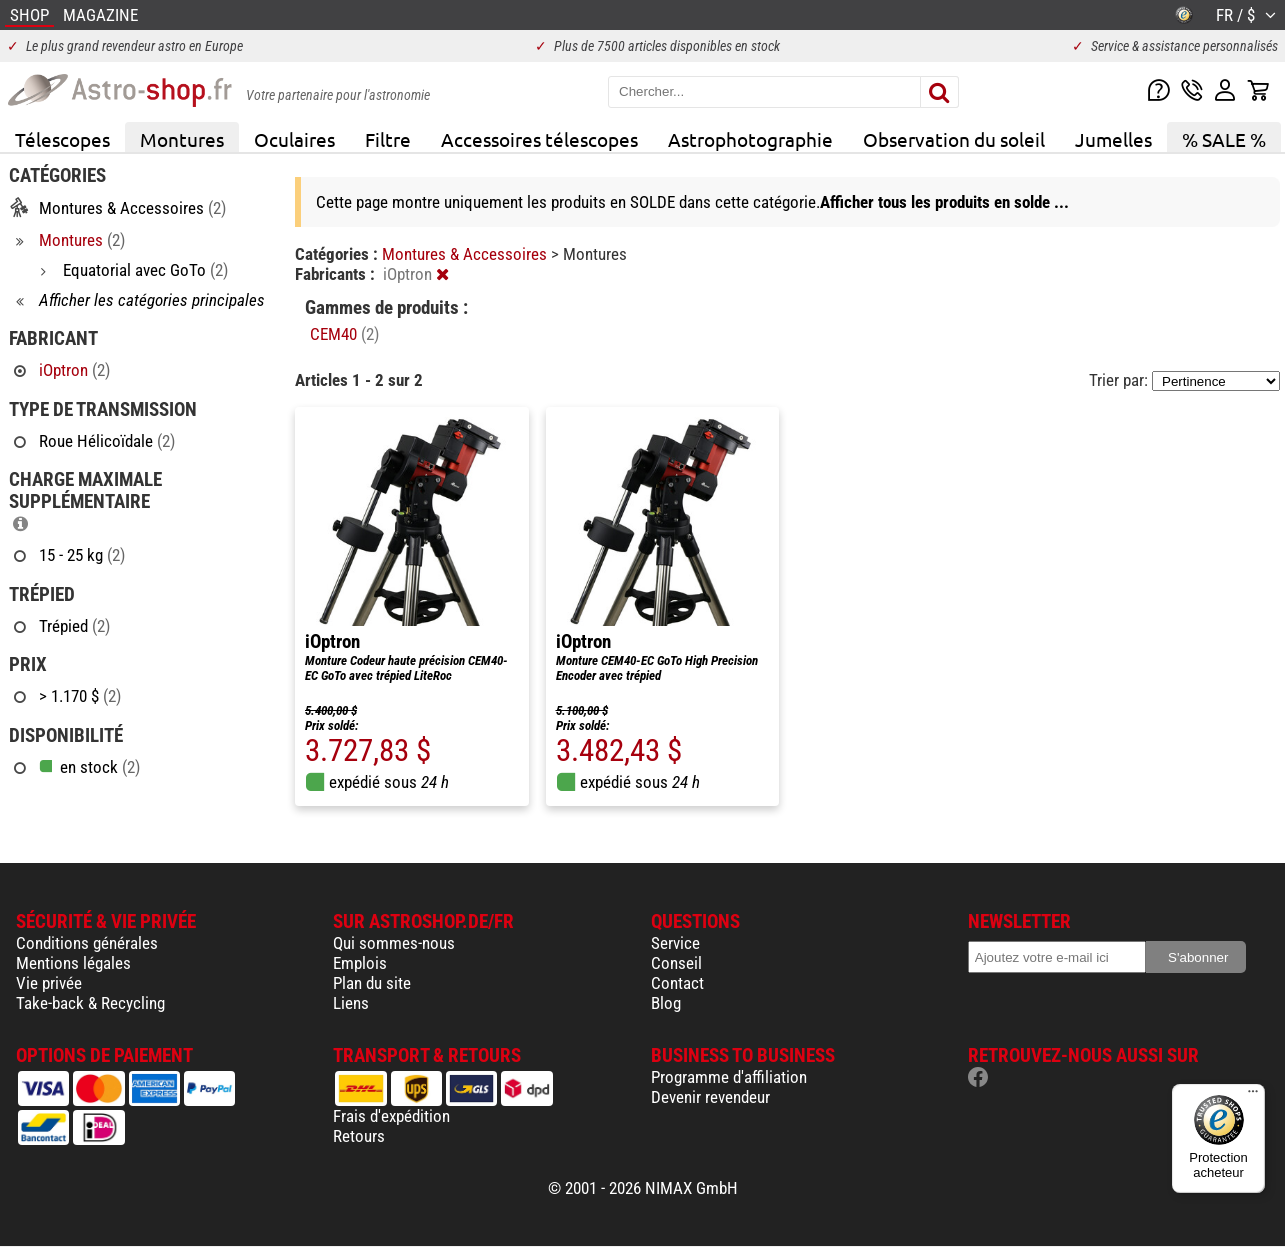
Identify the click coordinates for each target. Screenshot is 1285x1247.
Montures (182, 139)
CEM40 (344, 334)
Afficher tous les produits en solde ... (944, 202)
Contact (677, 983)
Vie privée (49, 983)
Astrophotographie (750, 139)
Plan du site (372, 983)
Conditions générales (87, 943)
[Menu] (1253, 1096)
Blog (666, 1003)
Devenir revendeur (710, 1097)
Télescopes (62, 139)
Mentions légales (73, 963)
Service (675, 943)
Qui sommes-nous (394, 943)
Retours (359, 1136)
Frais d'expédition (391, 1116)
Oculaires (294, 139)
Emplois (360, 963)
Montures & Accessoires (466, 254)
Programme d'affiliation (729, 1077)
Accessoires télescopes (539, 139)
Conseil (676, 963)
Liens (351, 1003)
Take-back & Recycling (90, 1003)
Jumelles (1113, 139)
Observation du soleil (954, 139)
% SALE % (1224, 139)
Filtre (388, 139)
